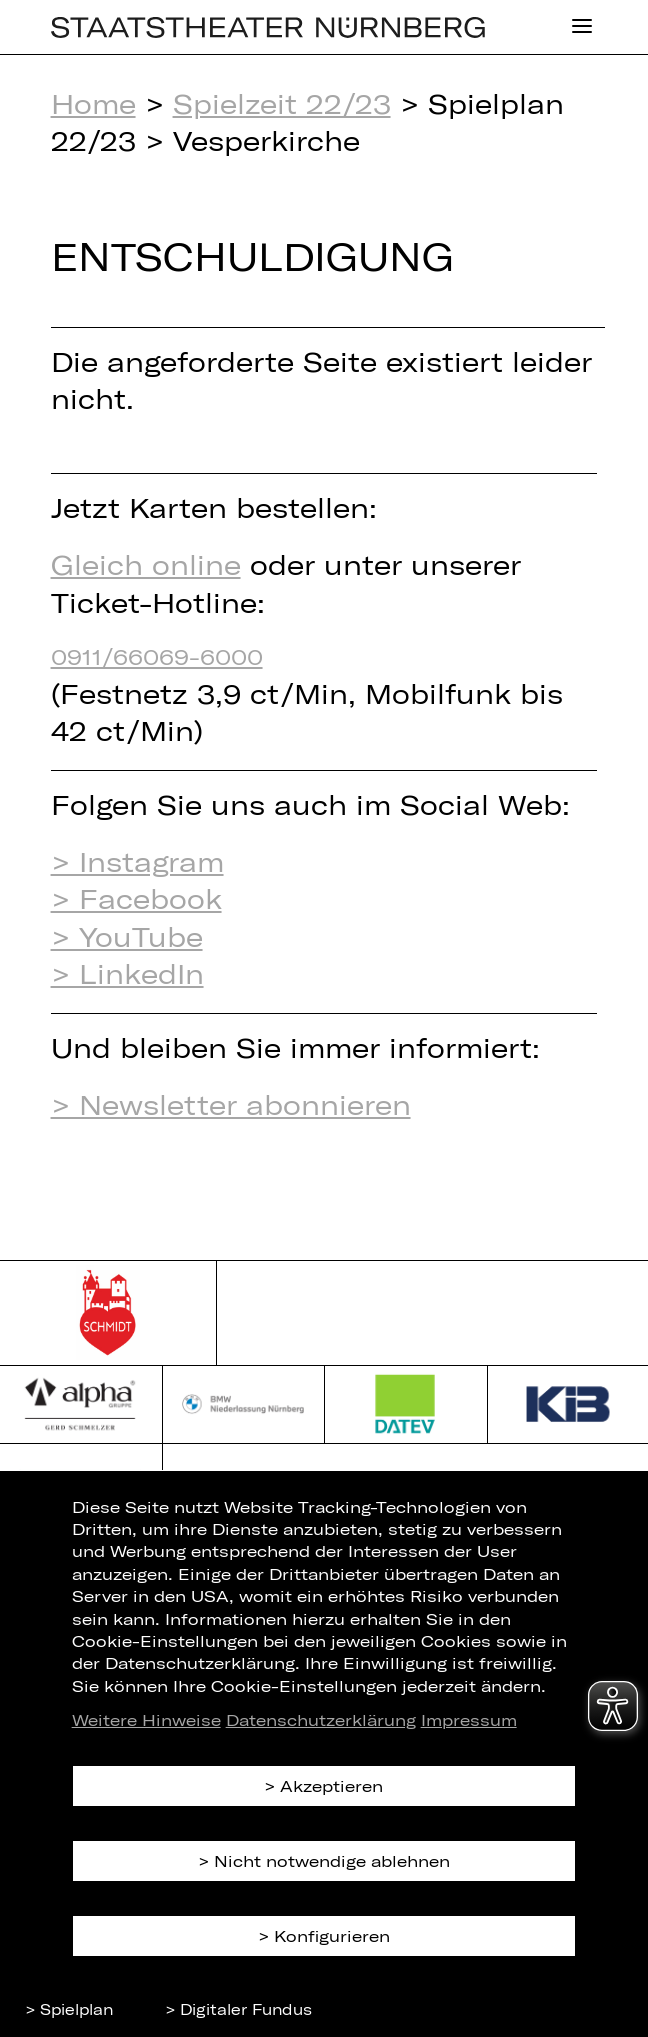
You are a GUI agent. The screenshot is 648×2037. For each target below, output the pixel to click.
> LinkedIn (127, 973)
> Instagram (137, 861)
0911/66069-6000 (157, 656)
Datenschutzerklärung (321, 1719)
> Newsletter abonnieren (231, 1104)
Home (93, 103)
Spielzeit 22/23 (282, 103)
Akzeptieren (331, 1785)
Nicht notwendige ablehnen (332, 1860)
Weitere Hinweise (146, 1719)
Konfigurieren (332, 1935)
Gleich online (146, 564)
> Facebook (136, 898)
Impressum (469, 1719)
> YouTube (127, 936)
